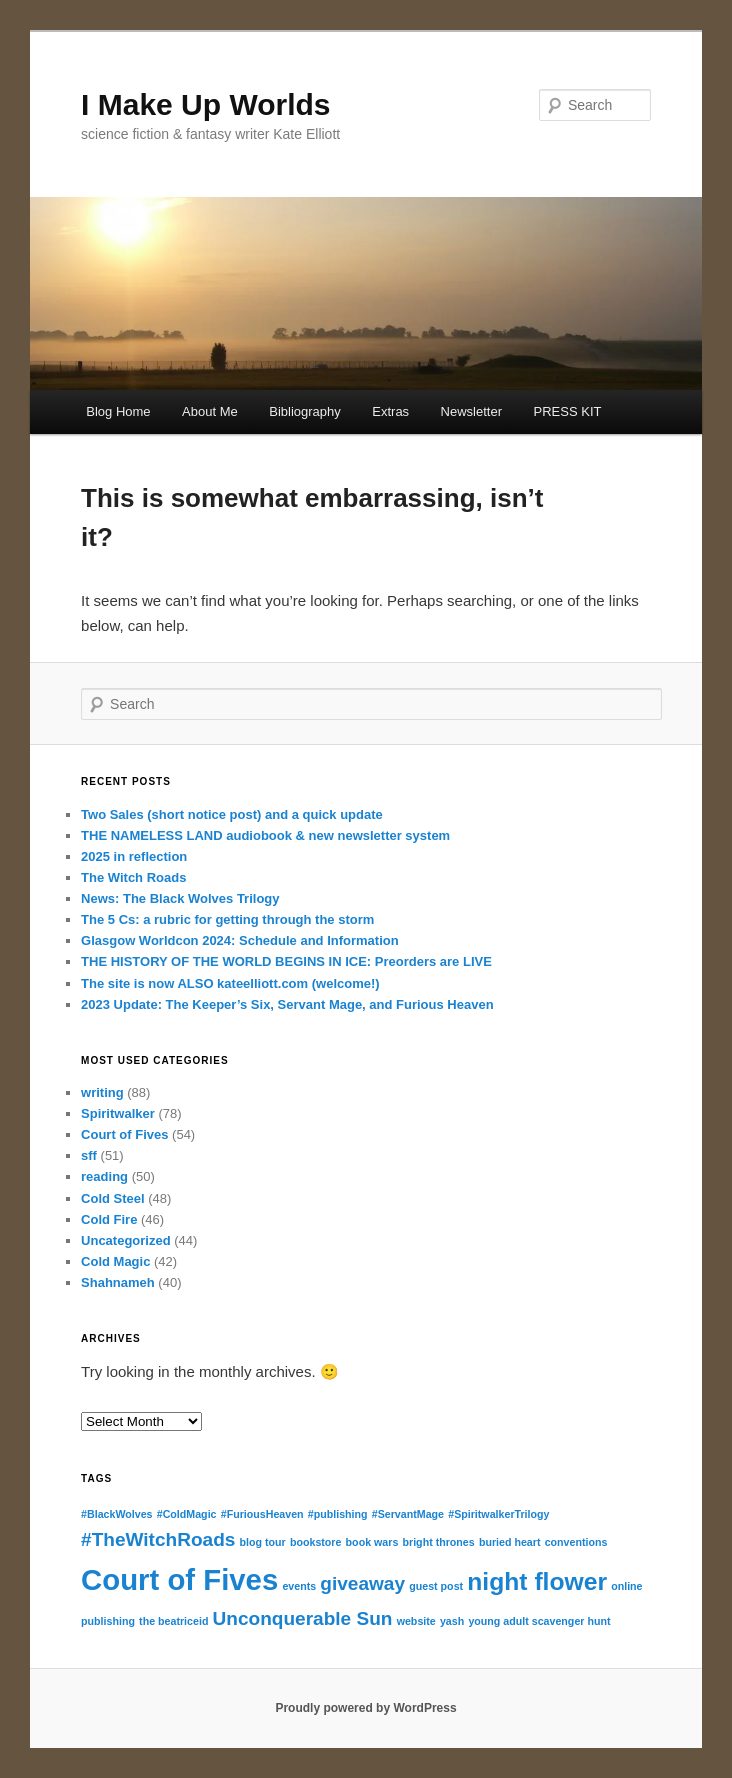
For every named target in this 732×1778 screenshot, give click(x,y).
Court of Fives (124, 1134)
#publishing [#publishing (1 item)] (338, 1514)
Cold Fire (109, 1219)
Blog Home (118, 411)
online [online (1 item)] (626, 1586)
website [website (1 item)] (416, 1621)
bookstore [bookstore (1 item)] (316, 1542)
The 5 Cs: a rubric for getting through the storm (227, 919)
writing (102, 1092)
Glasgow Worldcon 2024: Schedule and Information (240, 940)
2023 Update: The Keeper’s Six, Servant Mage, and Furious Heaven (287, 1004)
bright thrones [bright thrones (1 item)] (439, 1542)
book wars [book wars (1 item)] (372, 1542)
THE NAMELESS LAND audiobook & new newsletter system (265, 835)
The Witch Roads (133, 877)
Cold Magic (115, 1261)
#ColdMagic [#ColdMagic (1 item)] (187, 1514)
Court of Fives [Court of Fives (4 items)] (179, 1579)
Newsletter (471, 411)
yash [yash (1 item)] (452, 1621)
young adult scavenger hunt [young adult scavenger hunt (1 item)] (539, 1621)
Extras (390, 411)
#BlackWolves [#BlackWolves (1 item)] (116, 1514)
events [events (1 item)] (299, 1586)
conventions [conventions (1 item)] (576, 1542)
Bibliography (305, 411)
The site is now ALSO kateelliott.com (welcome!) (230, 983)
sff (89, 1155)
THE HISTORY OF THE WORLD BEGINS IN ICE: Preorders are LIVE (286, 961)
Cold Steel (113, 1198)
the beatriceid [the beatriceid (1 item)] (173, 1621)
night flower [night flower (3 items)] (537, 1581)
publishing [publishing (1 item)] (108, 1621)
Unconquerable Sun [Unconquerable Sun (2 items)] (303, 1618)
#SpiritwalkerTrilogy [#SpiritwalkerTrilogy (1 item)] (498, 1514)
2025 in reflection (134, 856)
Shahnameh (118, 1282)
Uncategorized (126, 1240)
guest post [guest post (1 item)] (436, 1586)
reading (104, 1176)
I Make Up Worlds (206, 104)
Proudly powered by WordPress (365, 1708)
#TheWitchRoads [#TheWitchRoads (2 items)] (158, 1539)
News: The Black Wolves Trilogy (180, 898)
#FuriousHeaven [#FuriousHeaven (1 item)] (262, 1514)
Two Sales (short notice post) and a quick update (232, 814)
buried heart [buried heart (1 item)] (510, 1542)
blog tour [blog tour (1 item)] (263, 1542)
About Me (210, 411)
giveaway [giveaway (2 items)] (362, 1583)
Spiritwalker (118, 1113)
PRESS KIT (568, 411)
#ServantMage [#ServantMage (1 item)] (408, 1514)
